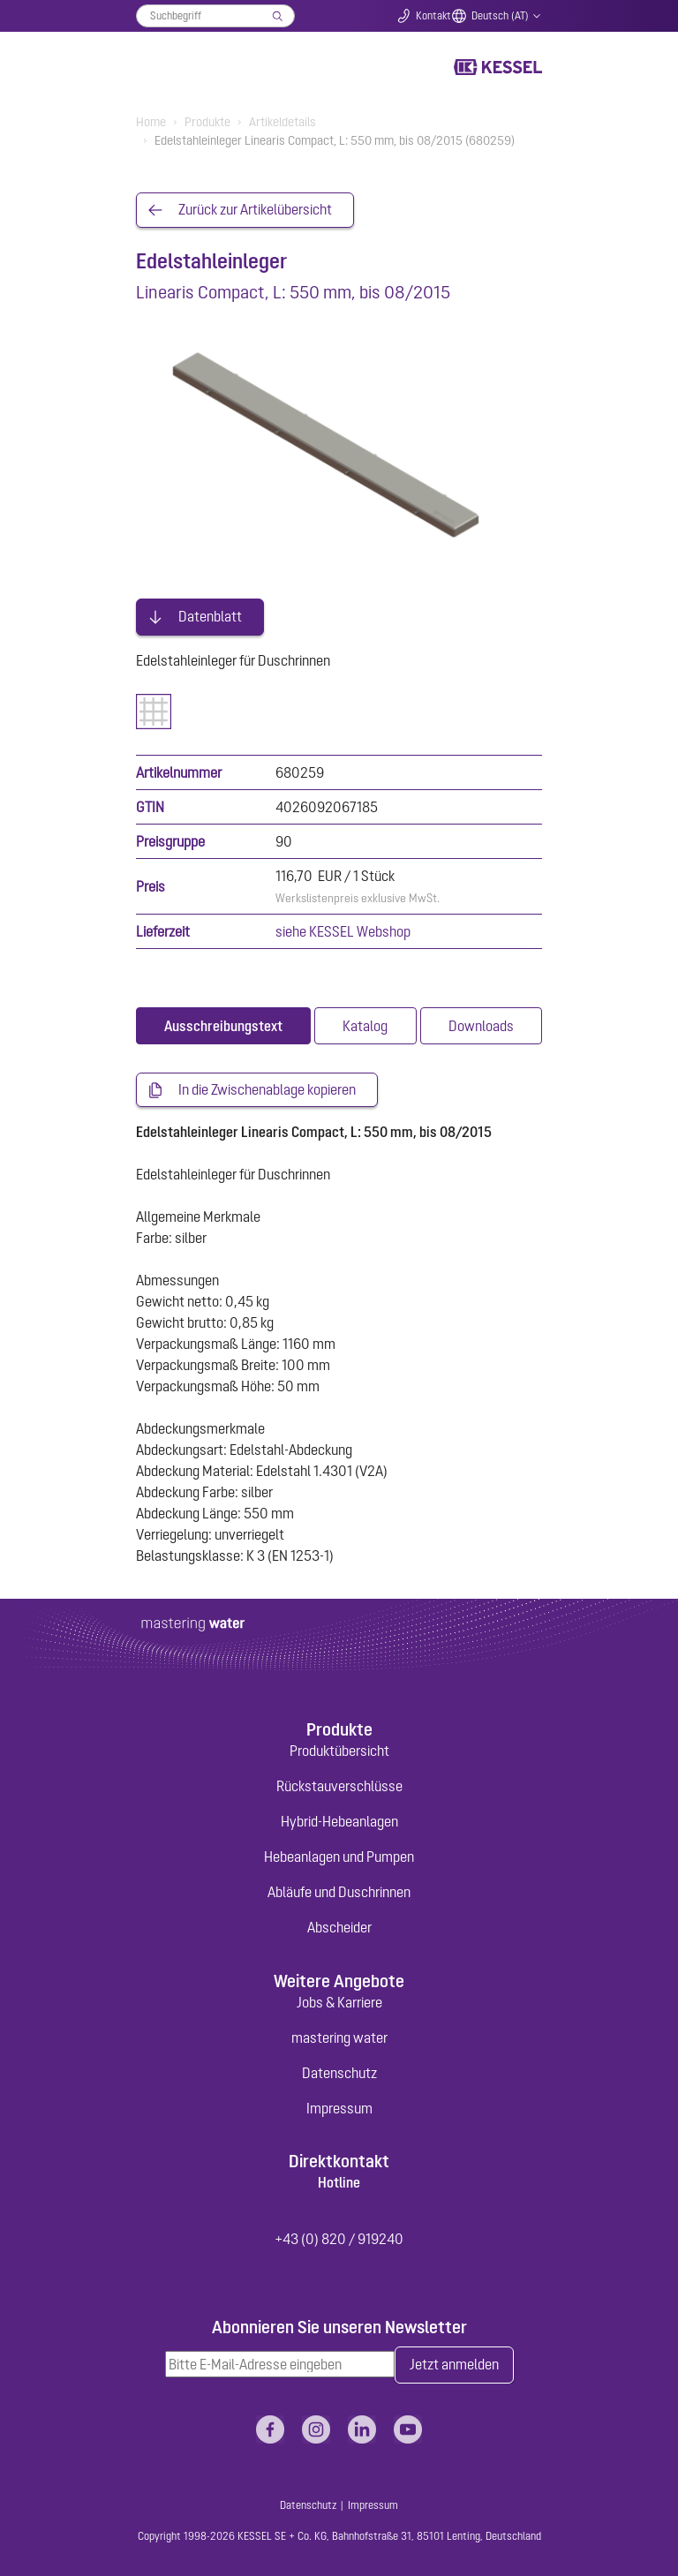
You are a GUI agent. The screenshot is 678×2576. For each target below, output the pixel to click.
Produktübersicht (339, 1750)
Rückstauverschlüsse (339, 1785)
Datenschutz (339, 2071)
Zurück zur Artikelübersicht (255, 210)
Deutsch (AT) (500, 16)
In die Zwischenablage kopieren (267, 1088)
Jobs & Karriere (339, 2000)
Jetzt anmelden (454, 2364)
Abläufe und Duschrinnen (339, 1891)
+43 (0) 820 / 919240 (339, 2238)
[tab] (223, 1024)
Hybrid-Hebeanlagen (339, 1820)
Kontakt (433, 16)
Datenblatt (210, 615)
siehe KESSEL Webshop (343, 930)
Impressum (339, 2106)
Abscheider (339, 1926)
